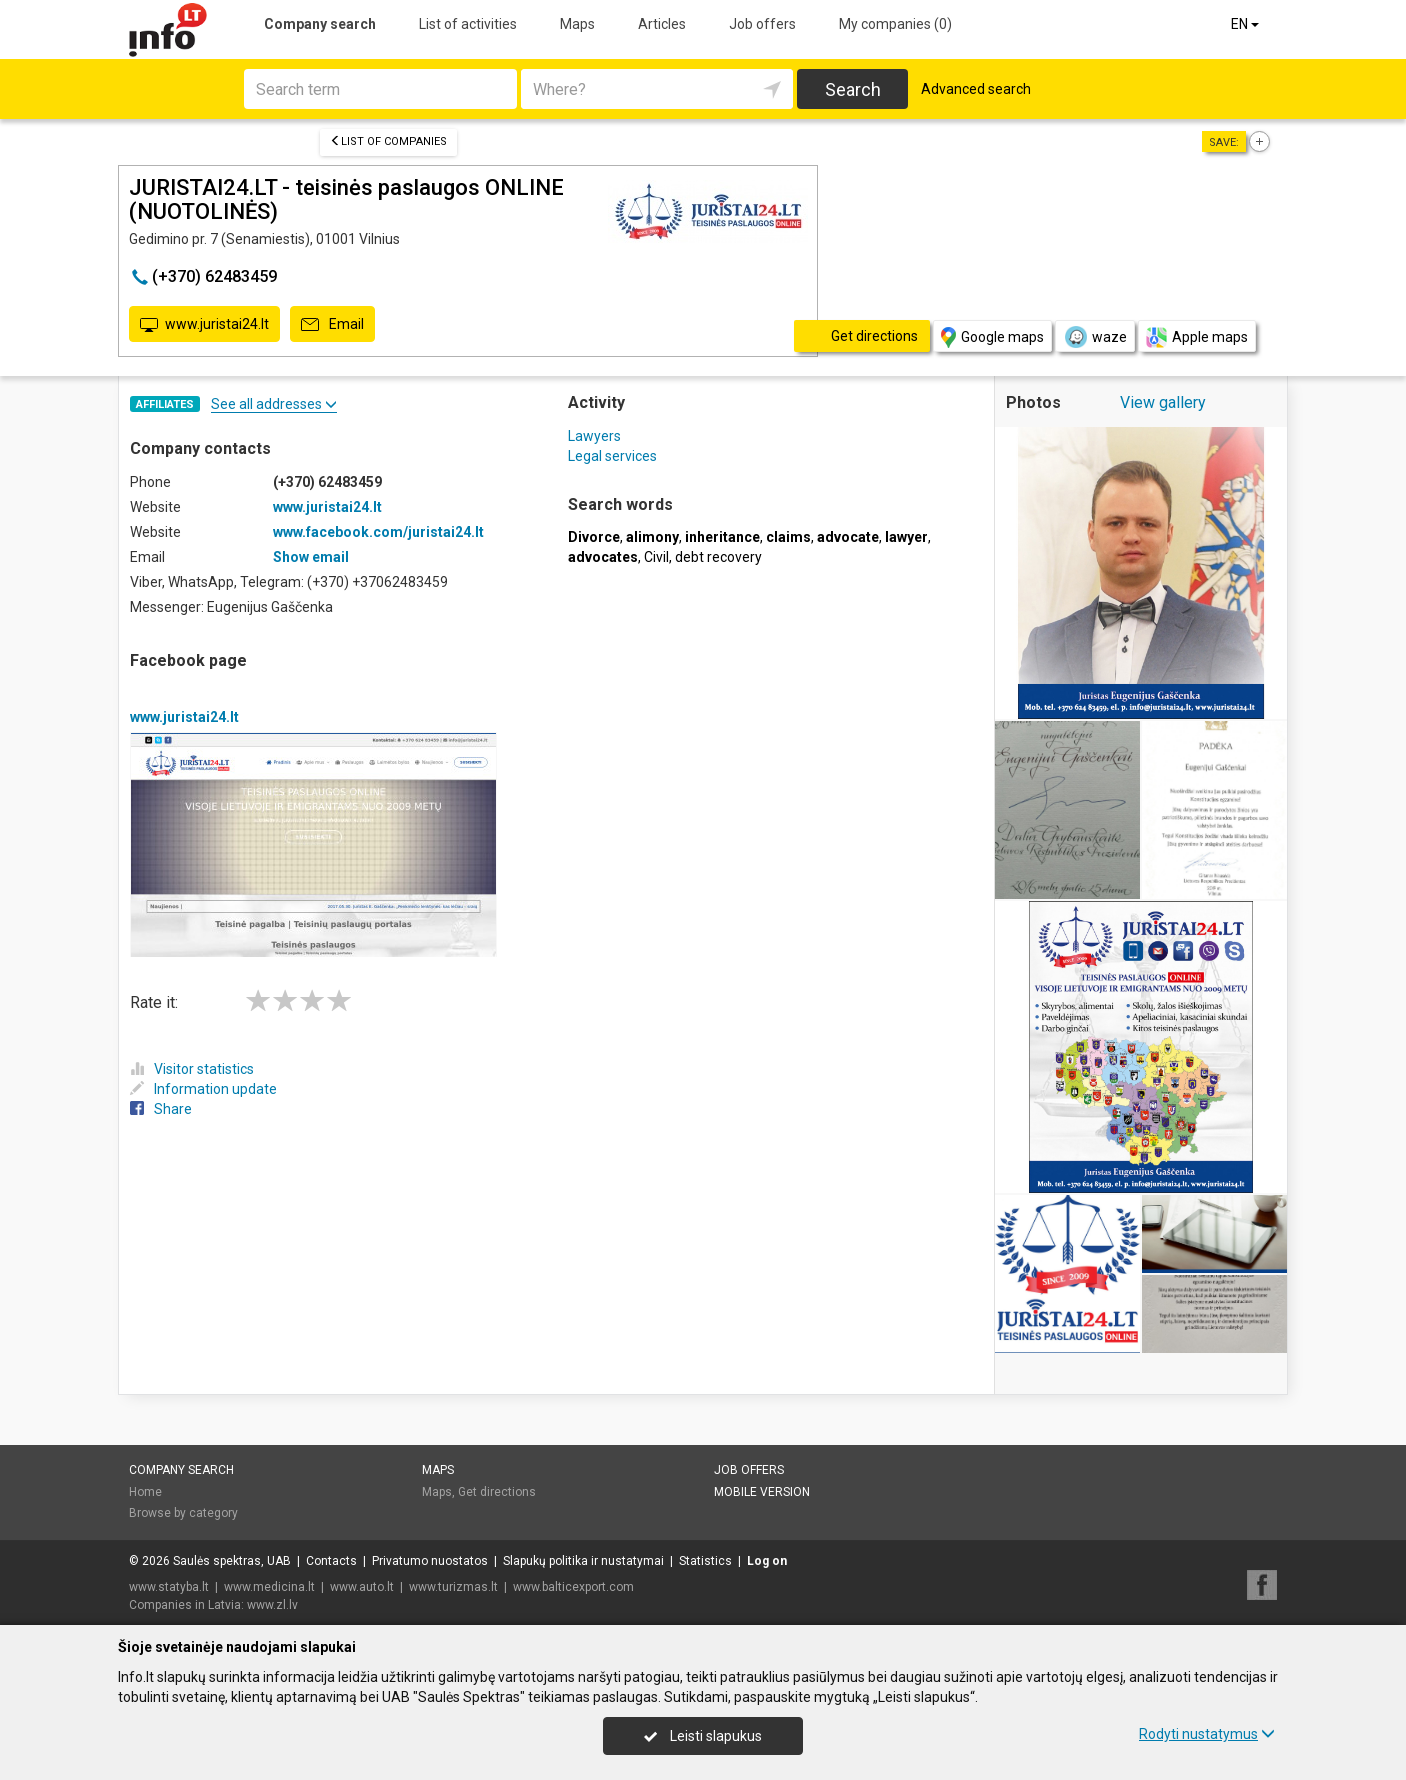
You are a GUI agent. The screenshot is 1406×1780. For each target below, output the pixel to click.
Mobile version (762, 1492)
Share (161, 1109)
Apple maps (1197, 337)
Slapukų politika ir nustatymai (583, 1561)
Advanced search (976, 89)
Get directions (497, 1492)
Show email (311, 557)
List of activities (468, 24)
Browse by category (183, 1513)
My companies (895, 24)
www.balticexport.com (573, 1587)
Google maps (992, 337)
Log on (767, 1561)
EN (1246, 24)
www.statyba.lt (169, 1587)
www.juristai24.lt (204, 325)
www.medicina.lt (269, 1587)
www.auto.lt (362, 1587)
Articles (662, 24)
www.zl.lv (272, 1605)
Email (332, 325)
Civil (656, 557)
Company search (320, 24)
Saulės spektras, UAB (232, 1561)
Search (853, 89)
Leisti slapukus (703, 1736)
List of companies (388, 141)
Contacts (331, 1561)
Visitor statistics (192, 1069)
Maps (577, 24)
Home (145, 1492)
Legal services (612, 456)
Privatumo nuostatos (430, 1561)
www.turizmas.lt (453, 1587)
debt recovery (718, 557)
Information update (203, 1089)
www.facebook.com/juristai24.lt (378, 532)
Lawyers (594, 436)
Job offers (762, 24)
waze (1095, 337)
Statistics (705, 1561)
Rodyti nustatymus (1207, 1734)
